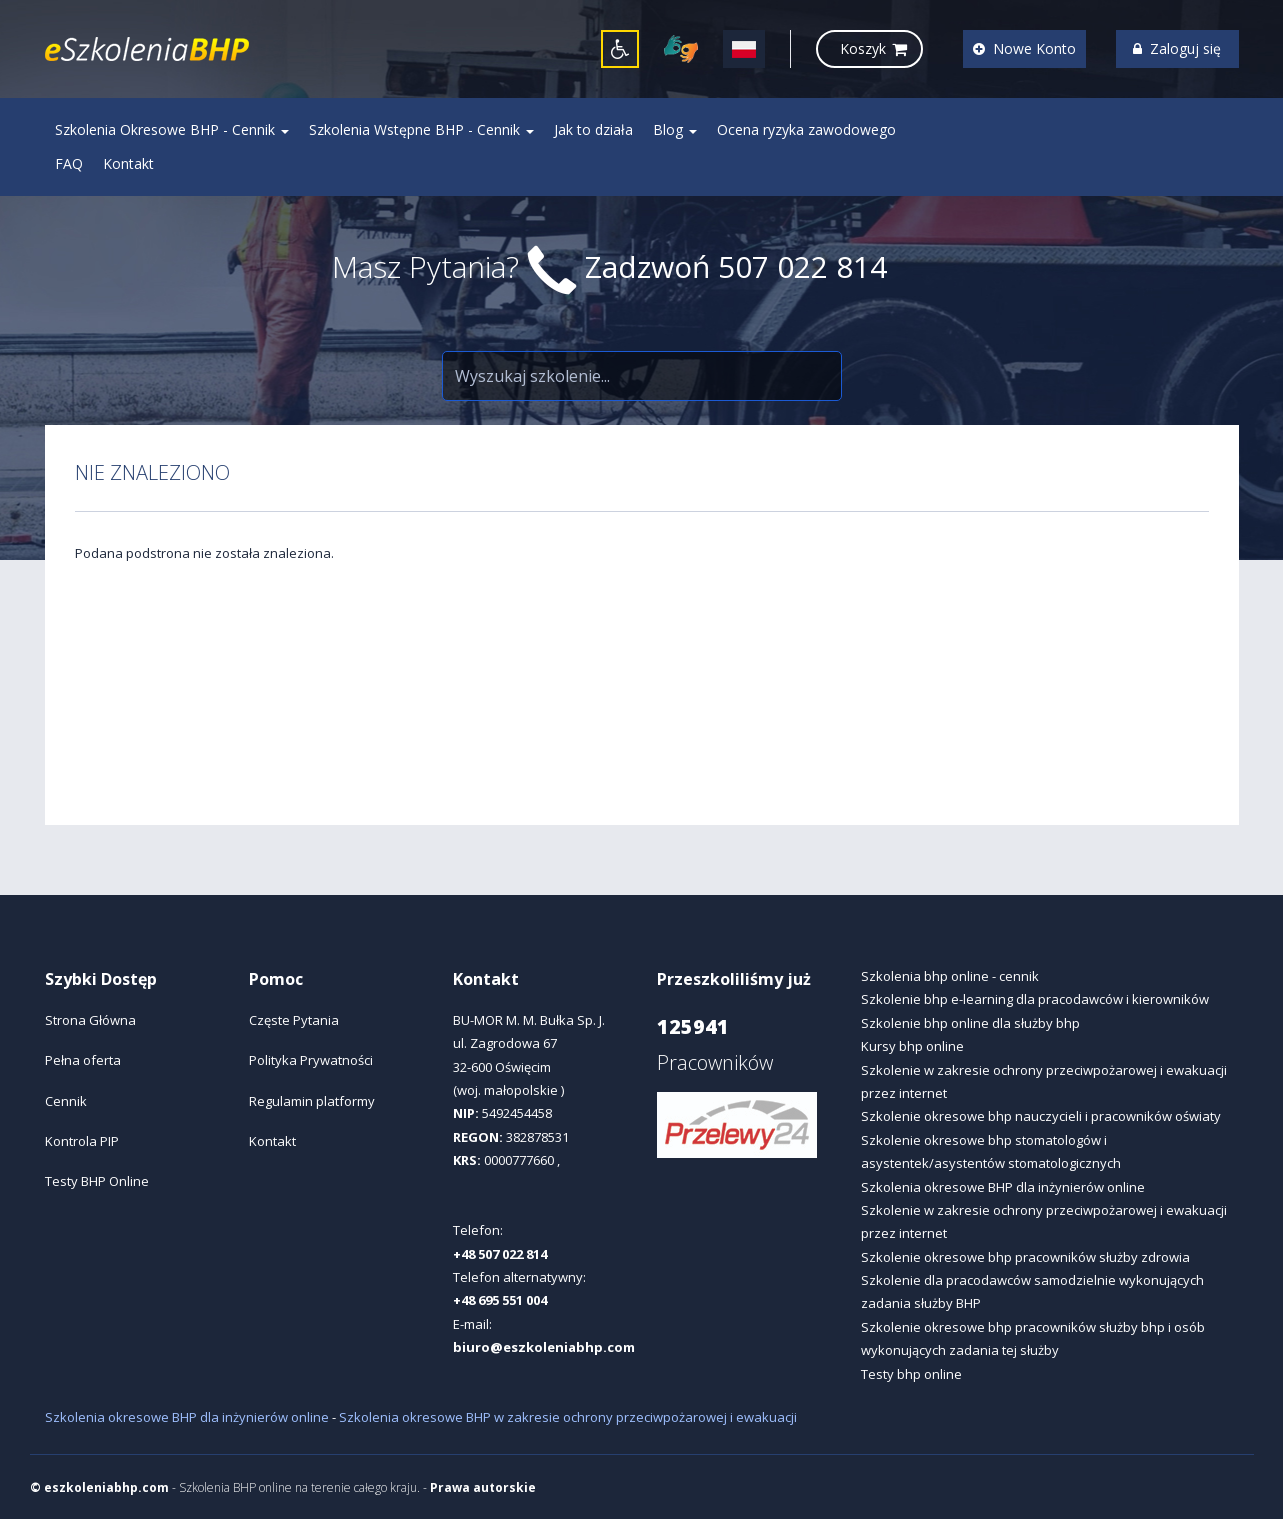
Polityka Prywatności (311, 1060)
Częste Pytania (294, 1020)
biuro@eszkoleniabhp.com (544, 1347)
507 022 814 (802, 266)
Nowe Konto (1024, 48)
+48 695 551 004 (500, 1300)
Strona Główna (90, 1020)
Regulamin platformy (312, 1101)
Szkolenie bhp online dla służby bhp (970, 1023)
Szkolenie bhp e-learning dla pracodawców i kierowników (1035, 999)
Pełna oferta (83, 1060)
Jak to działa (593, 129)
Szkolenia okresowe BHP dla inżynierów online (1003, 1187)
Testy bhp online (911, 1374)
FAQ (69, 163)
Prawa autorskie (483, 1487)
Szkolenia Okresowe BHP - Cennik (172, 129)
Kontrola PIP (82, 1141)
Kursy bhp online (912, 1046)
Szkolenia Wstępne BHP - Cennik (421, 129)
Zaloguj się (1177, 48)
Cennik (66, 1101)
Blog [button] (675, 129)
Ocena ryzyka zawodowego (806, 129)
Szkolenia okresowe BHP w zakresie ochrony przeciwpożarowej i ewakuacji (568, 1417)
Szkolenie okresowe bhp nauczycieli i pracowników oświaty (1041, 1116)
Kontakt (128, 163)
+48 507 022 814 (500, 1254)
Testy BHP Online (97, 1181)
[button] (620, 49)
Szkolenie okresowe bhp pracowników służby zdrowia (1025, 1257)
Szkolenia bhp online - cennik (950, 976)
